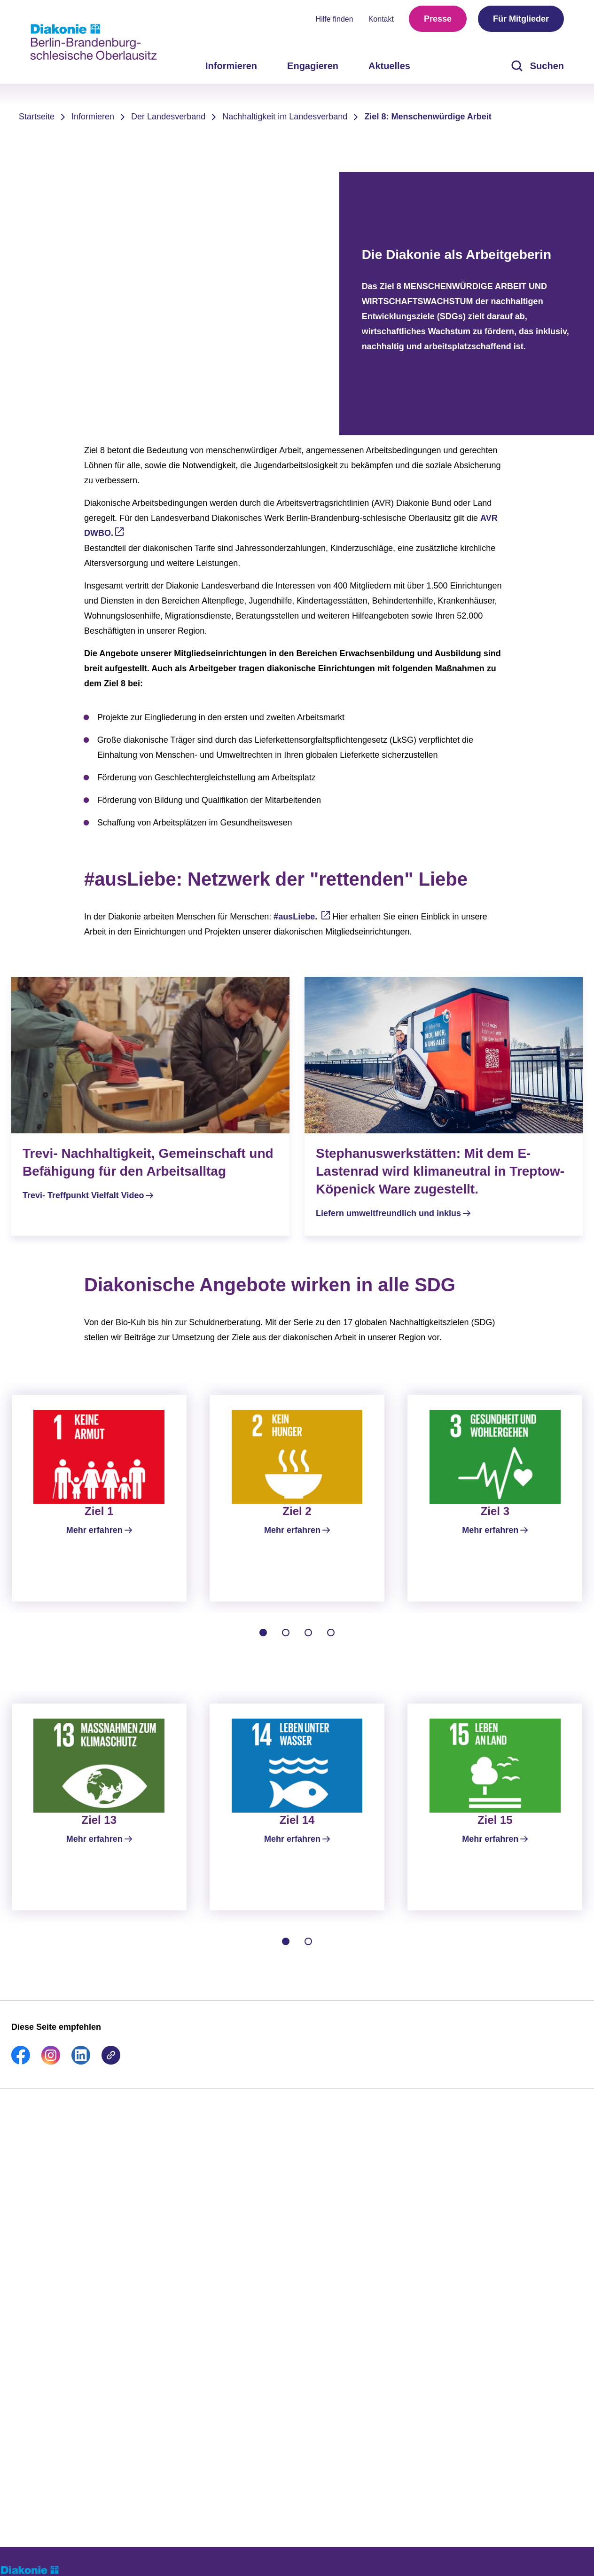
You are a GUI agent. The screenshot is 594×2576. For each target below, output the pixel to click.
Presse (438, 19)
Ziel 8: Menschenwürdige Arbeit (427, 116)
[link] (20, 2081)
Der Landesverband (168, 116)
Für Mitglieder (521, 19)
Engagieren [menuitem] (312, 66)
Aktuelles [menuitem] (389, 66)
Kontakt (381, 19)
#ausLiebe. (297, 916)
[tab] (263, 1642)
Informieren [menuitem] (231, 66)
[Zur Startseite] (93, 42)
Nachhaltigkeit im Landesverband (284, 116)
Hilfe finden (334, 19)
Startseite (37, 116)
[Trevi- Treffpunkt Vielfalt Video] (150, 1097)
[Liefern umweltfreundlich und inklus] (444, 1106)
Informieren (92, 116)
